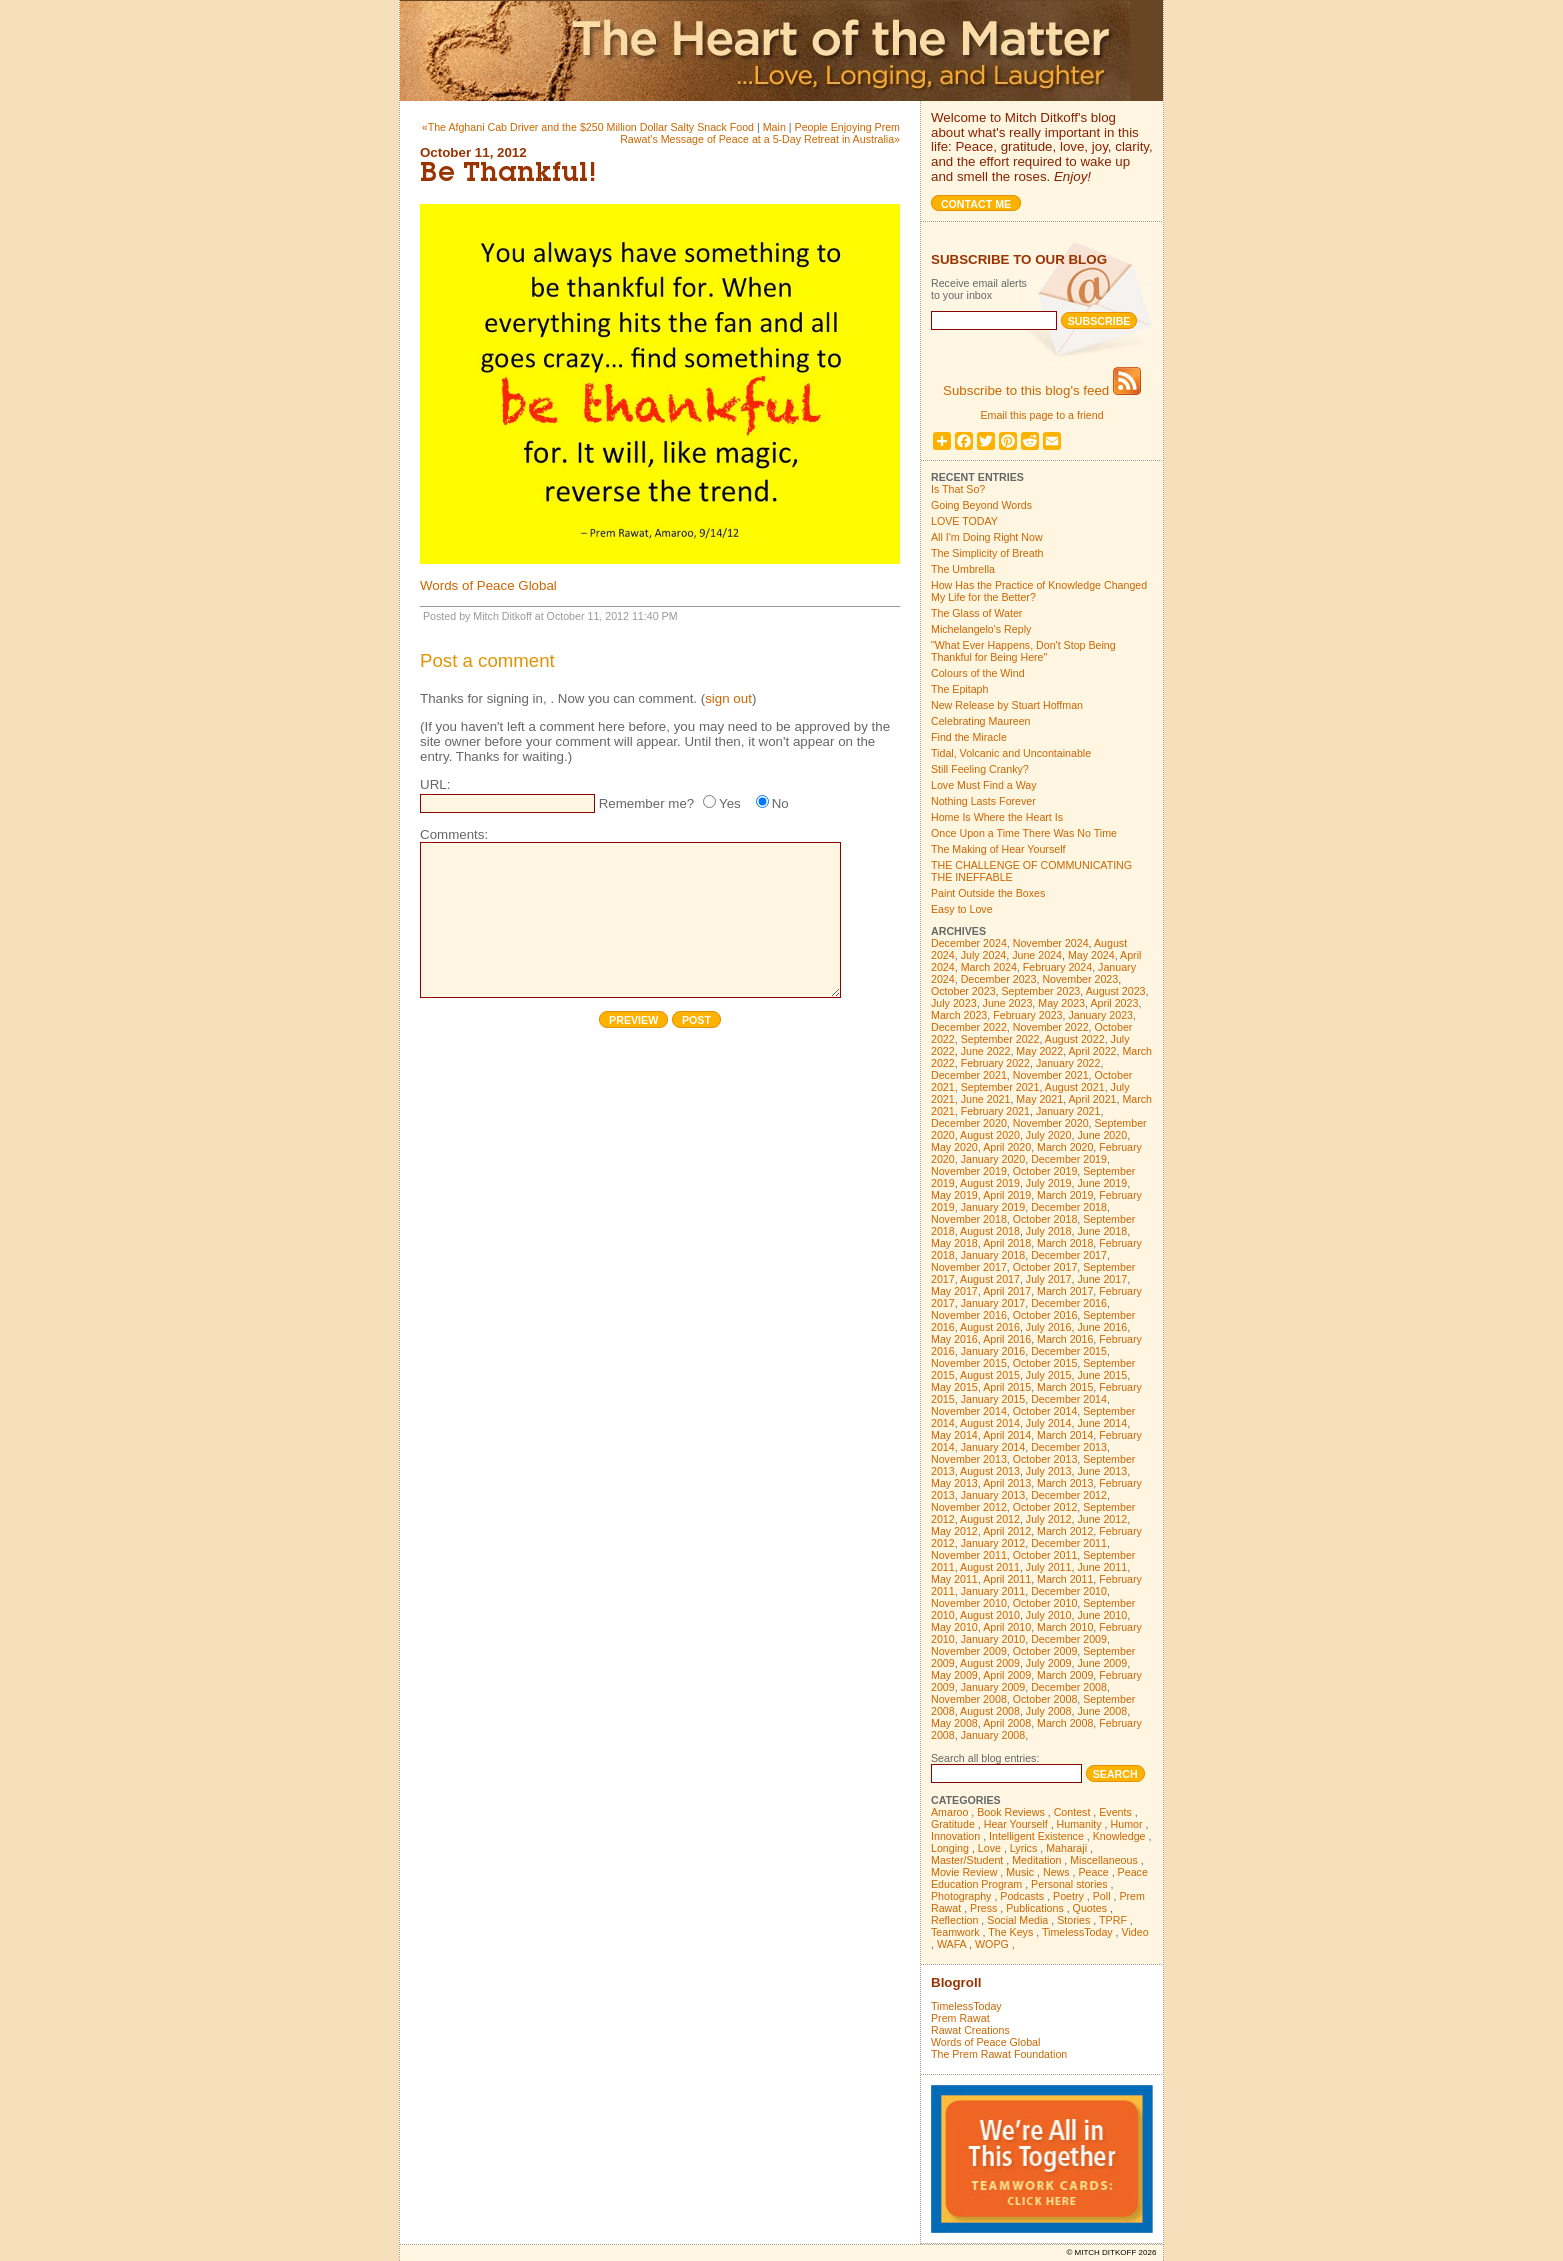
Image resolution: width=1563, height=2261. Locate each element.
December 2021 (969, 1075)
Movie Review (964, 1872)
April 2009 (1007, 1675)
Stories (1073, 1920)
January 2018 (993, 1255)
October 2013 (1045, 1459)
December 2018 (1069, 1207)
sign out (728, 698)
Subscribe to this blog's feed (1042, 390)
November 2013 (969, 1459)
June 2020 (1102, 1135)
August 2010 (990, 1615)
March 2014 (1065, 1435)
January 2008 (993, 1735)
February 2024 (1057, 967)
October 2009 (1045, 1651)
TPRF (1113, 1920)
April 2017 (1007, 1291)
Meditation (1036, 1860)
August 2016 (990, 1327)
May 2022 (1039, 1051)
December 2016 (1069, 1303)
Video (1135, 1932)
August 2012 (990, 1519)
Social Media (1017, 1920)
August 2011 (990, 1567)
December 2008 (1069, 1687)
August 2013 (990, 1471)
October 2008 (1045, 1699)
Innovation (955, 1836)
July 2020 (1049, 1135)
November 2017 (969, 1267)
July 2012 (1049, 1519)
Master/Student (967, 1860)
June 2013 (1102, 1471)
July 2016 (1049, 1327)
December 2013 (1069, 1447)
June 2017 (1102, 1279)
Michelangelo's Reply (981, 629)
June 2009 (1102, 1663)
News (1056, 1872)
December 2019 (1069, 1159)
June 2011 (1102, 1567)
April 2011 (1007, 1579)
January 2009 (993, 1687)
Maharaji (1066, 1848)
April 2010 (1007, 1627)
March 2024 (989, 967)
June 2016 (1102, 1327)
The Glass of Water (976, 613)
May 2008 (954, 1723)
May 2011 (954, 1579)
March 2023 (959, 1015)
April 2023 (1114, 1003)
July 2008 (1049, 1711)
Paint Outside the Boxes (988, 893)
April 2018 (1007, 1243)
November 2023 (1080, 979)
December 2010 (1069, 1591)
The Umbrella (963, 569)
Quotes (1090, 1908)
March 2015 (1065, 1387)
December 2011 (1069, 1543)
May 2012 (954, 1531)
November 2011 (969, 1555)
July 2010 (1049, 1615)
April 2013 (1007, 1483)
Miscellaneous (1104, 1860)
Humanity (1079, 1824)
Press (983, 1908)
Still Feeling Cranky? (980, 769)
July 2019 (1049, 1183)
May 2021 (1039, 1099)
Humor (1127, 1824)
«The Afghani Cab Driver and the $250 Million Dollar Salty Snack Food (588, 127)
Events (1115, 1812)
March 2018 (1065, 1243)
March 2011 (1065, 1579)
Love (989, 1848)
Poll (1102, 1896)
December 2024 (969, 943)
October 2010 (1045, 1603)
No (780, 803)
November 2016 (969, 1315)
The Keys (1010, 1932)
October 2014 (1045, 1411)
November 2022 (1051, 1027)
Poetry (1068, 1896)
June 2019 (1102, 1183)
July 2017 (1049, 1279)
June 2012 (1102, 1519)
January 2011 (993, 1591)
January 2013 (993, 1495)
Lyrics (1023, 1848)
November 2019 (969, 1171)
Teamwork (955, 1932)
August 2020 (990, 1135)
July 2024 (984, 955)
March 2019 (1065, 1195)
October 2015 (1045, 1363)
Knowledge (1119, 1836)
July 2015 (1049, 1375)
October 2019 (1045, 1171)
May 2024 (1091, 955)
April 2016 (1007, 1339)
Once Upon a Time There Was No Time (1024, 833)
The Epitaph (959, 689)
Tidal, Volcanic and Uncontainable (1011, 753)
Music (1020, 1872)
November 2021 (1051, 1075)
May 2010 (954, 1627)
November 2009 (969, 1651)
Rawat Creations (970, 2030)
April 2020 (1007, 1147)
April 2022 (1093, 1051)
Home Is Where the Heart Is (997, 817)
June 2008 (1102, 1711)
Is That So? (958, 489)
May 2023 (1061, 1003)
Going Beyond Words (981, 505)
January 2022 (1068, 1063)
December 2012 (1069, 1495)
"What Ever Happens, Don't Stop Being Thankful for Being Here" (1023, 651)
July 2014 (1049, 1423)
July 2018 (1049, 1231)
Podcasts (1022, 1896)
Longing (950, 1848)
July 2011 (1049, 1567)
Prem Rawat (960, 2018)
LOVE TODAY (964, 521)
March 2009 (1065, 1675)
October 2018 (1045, 1219)
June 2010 (1102, 1615)
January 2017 (993, 1303)
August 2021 (1075, 1087)
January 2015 (993, 1399)
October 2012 (1045, 1507)
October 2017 (1045, 1267)
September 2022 (1000, 1039)
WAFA (951, 1944)
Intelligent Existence (1036, 1836)
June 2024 (1037, 955)
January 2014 (993, 1447)
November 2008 (969, 1699)
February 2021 (995, 1111)
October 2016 (1045, 1315)
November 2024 (1051, 943)
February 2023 (1027, 1015)
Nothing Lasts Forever (983, 801)
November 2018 (969, 1219)
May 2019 (954, 1195)
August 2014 (990, 1423)
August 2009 (990, 1663)
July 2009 (1049, 1663)
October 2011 (1045, 1555)
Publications (1034, 1908)
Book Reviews (1011, 1812)
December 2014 (1069, 1399)
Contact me (976, 204)
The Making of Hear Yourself (998, 849)
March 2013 (1065, 1483)
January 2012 (993, 1543)
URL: (435, 784)
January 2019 (993, 1207)
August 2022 (1075, 1039)
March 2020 (1065, 1147)
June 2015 (1102, 1375)
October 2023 (963, 991)
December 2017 (1069, 1255)
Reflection (954, 1920)
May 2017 (954, 1291)
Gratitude (953, 1824)
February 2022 (995, 1063)
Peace (1093, 1872)
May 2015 (954, 1387)
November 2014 (969, 1411)
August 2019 (990, 1183)
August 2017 (990, 1279)
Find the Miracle (969, 737)
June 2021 (986, 1099)
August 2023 (1116, 991)
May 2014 (954, 1435)
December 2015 (1069, 1351)
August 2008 (990, 1711)
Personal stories (1069, 1884)
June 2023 (1008, 1003)
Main (774, 127)
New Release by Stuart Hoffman (1007, 705)
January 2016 (993, 1351)
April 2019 (1007, 1195)
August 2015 (990, 1375)
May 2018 (954, 1243)
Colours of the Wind (978, 673)
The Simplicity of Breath (987, 553)
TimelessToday (1077, 1932)
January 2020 (993, 1159)
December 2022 (969, 1027)
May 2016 (954, 1339)
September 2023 (1041, 991)
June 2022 (986, 1051)
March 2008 (1065, 1723)
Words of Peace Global (488, 585)
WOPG (992, 1944)
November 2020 (1051, 1123)
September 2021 (1000, 1087)
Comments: (454, 834)
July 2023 (954, 1003)
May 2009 (954, 1675)
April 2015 (1007, 1387)
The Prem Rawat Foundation (999, 2054)
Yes (730, 803)
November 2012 (969, 1507)
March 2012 (1065, 1531)
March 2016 (1065, 1339)
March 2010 (1065, 1627)
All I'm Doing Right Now (987, 537)
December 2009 (1069, 1639)
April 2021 (1093, 1099)
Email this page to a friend (1041, 415)
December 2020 (969, 1123)
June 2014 (1102, 1423)
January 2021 (1068, 1111)
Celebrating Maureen (981, 721)
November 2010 (969, 1603)
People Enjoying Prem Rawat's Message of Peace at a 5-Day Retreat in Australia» (760, 133)
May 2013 (954, 1483)
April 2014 (1007, 1435)
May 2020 (954, 1147)
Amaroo (949, 1812)
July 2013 (1049, 1471)
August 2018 (990, 1231)
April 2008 (1007, 1723)
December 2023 (999, 979)
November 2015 (969, 1363)
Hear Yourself (1016, 1824)
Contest (1072, 1812)
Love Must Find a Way (984, 785)
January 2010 (993, 1639)
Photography (961, 1896)
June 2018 (1102, 1231)
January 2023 (1100, 1015)
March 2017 (1065, 1291)
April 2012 (1007, 1531)
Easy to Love (962, 909)
